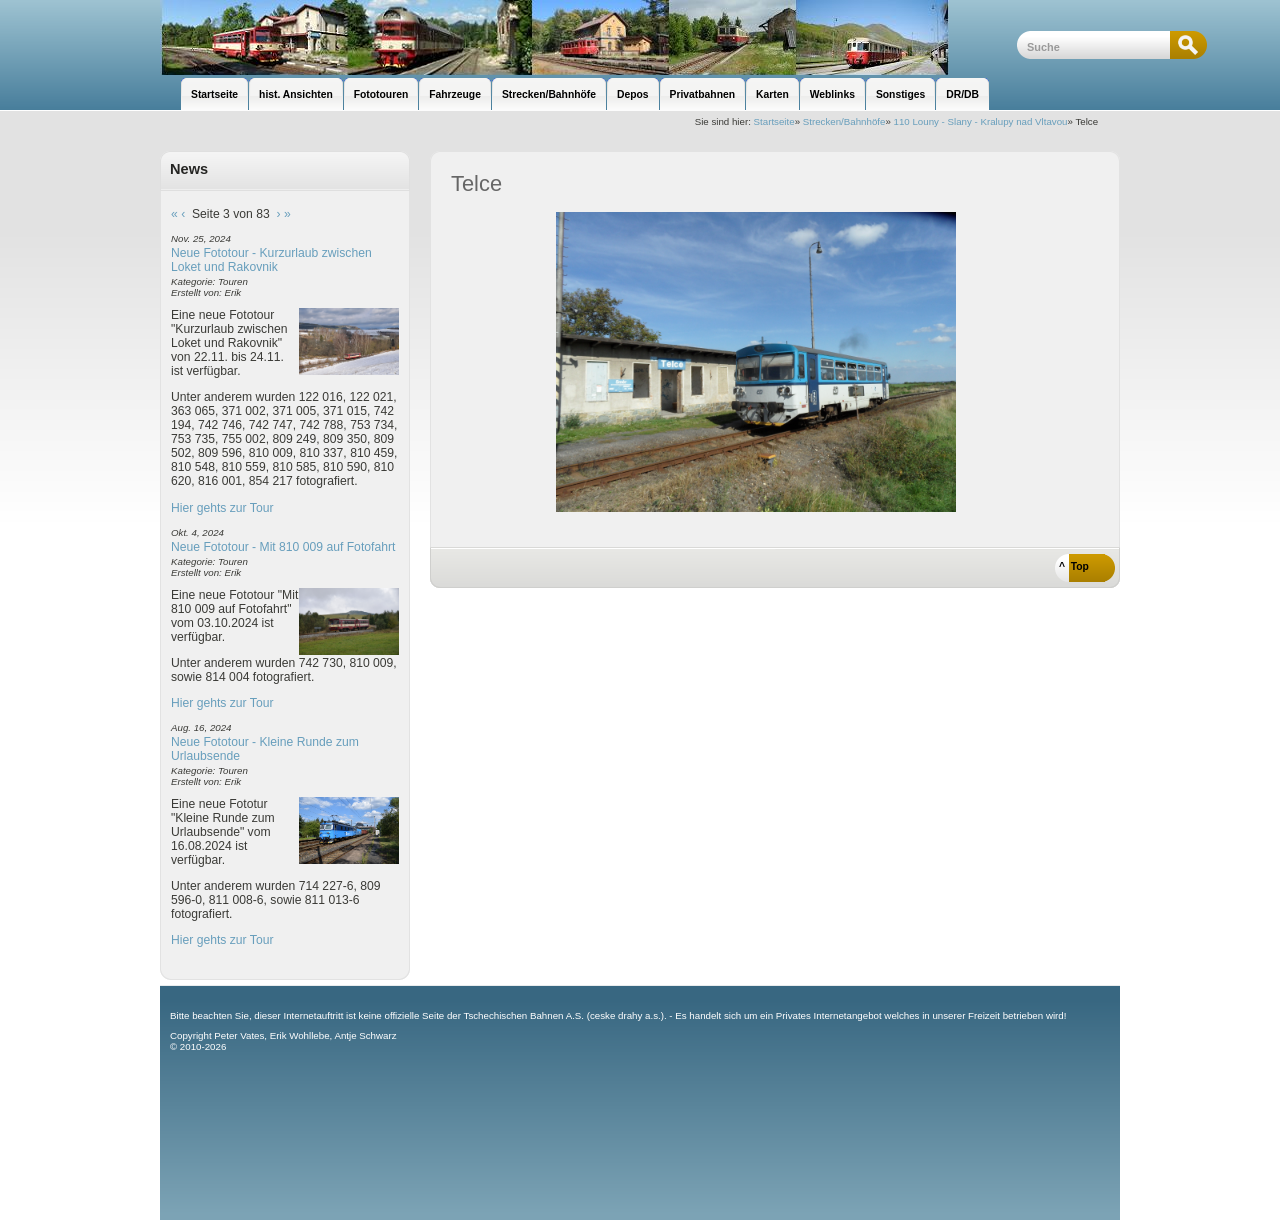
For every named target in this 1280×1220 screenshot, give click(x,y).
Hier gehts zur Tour (222, 508)
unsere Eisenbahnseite (588, 37)
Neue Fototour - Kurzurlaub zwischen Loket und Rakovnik (271, 260)
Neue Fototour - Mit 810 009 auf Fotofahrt (283, 547)
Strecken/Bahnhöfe (844, 121)
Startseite (774, 121)
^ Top (1074, 566)
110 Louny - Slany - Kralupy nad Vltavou (981, 121)
